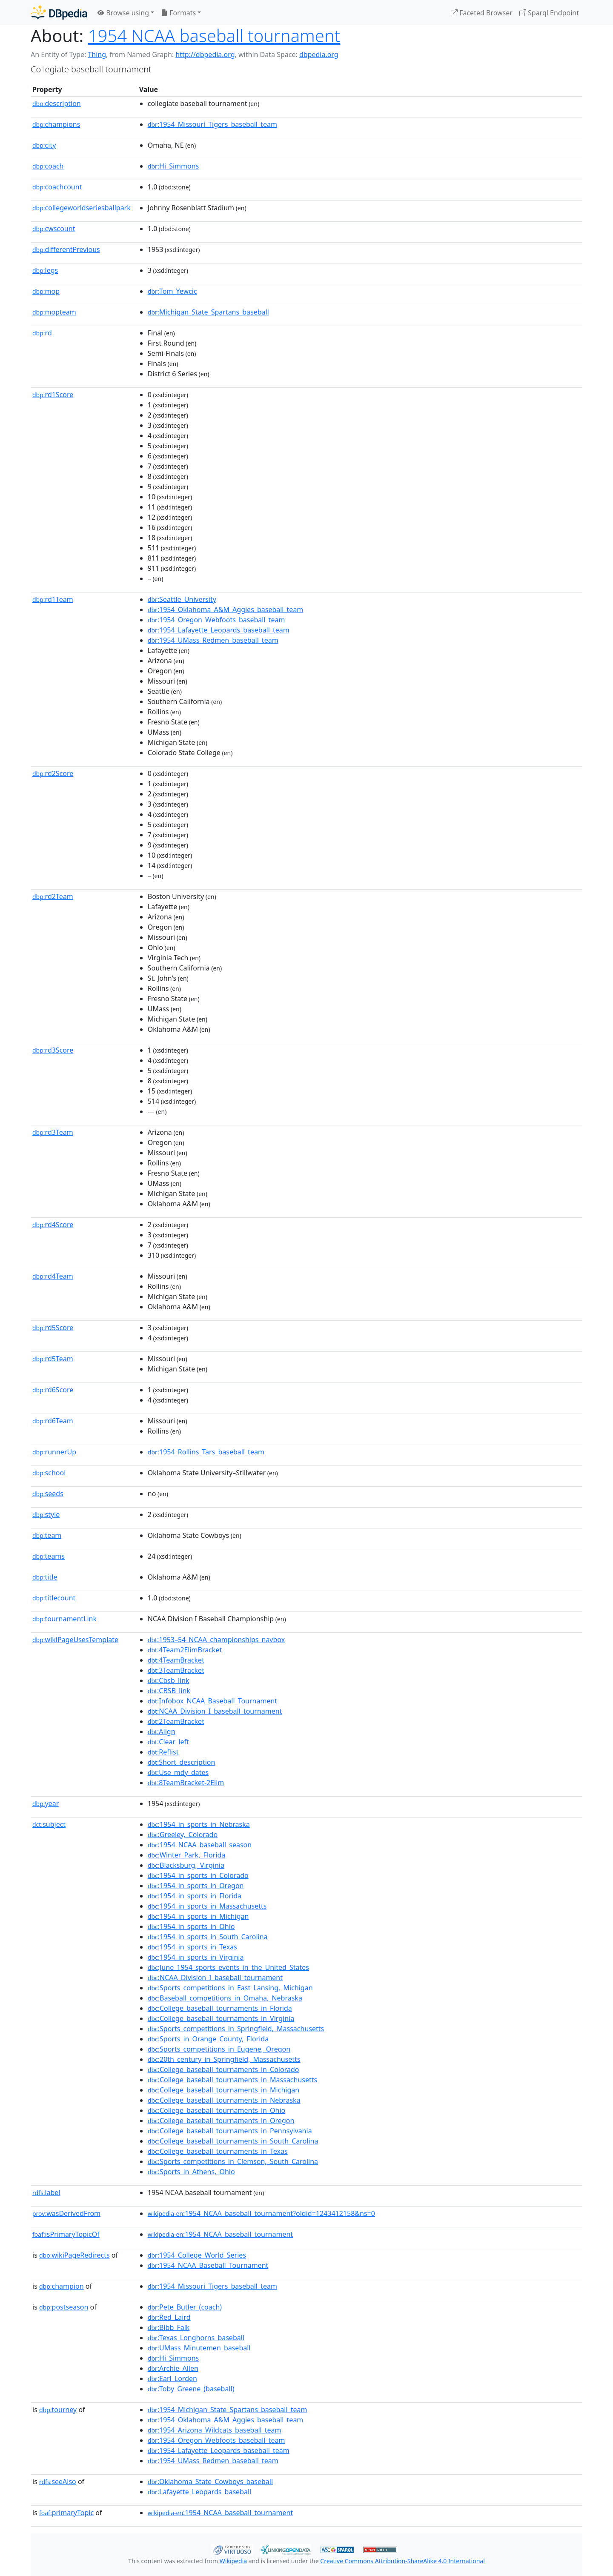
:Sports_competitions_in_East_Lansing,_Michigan (230, 1987)
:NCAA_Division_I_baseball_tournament (215, 1711)
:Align (161, 1731)
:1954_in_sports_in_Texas (192, 1947)
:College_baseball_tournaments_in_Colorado (223, 2069)
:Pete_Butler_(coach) (185, 2307)
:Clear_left (168, 1741)
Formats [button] (178, 12)
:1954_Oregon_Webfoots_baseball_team (216, 619)
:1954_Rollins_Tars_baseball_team (206, 1452)
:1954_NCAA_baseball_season (200, 1844)
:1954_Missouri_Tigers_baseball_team (212, 124)
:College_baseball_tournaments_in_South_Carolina (233, 2141)
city (44, 145)
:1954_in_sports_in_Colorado (198, 1875)
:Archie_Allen (173, 2368)
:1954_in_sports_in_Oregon (196, 1885)
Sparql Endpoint (549, 12)
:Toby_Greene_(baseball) (191, 2388)
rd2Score (52, 773)
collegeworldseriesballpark (81, 207)
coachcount (57, 187)
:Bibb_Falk (169, 2327)
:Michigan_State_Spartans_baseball (208, 312)
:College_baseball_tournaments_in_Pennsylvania (230, 2130)
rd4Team (52, 1276)
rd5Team (52, 1358)
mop (46, 291)
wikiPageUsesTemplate (75, 1639)
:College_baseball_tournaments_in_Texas (218, 2151)
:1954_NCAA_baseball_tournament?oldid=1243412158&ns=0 (261, 2213)
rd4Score (52, 1224)
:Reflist (163, 1752)
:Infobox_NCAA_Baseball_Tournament (212, 1701)
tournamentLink (64, 1618)
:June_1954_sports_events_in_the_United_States (228, 1967)
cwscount (53, 228)
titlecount (53, 1598)
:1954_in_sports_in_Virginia (196, 1957)
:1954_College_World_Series (197, 2255)
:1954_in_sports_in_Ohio (191, 1926)
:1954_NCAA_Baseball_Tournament (208, 2265)
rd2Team (52, 896)
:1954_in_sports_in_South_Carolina (208, 1936)
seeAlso (57, 2481)
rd (42, 333)
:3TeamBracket (176, 1670)
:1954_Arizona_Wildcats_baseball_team (214, 2430)
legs (45, 270)
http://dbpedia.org (205, 54)
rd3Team (52, 1132)
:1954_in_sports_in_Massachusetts (207, 1906)
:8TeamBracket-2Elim (186, 1782)
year (45, 1803)
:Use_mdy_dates (178, 1772)
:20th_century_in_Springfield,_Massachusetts (224, 2059)
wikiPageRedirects (74, 2255)
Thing (97, 54)
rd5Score (52, 1327)
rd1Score (52, 394)
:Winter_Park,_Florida (187, 1855)
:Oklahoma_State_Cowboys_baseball (210, 2481)
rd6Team (52, 1420)
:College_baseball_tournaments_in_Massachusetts (232, 2079)
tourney (58, 2409)
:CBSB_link (169, 1690)
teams (48, 1556)
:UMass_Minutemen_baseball (199, 2348)
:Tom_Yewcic (172, 291)
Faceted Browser (482, 12)
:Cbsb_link (168, 1680)
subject (49, 1824)
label (46, 2192)
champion (61, 2286)
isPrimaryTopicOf (66, 2234)
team (46, 1535)
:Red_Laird (169, 2317)
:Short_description (181, 1762)
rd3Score (52, 1050)
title (44, 1577)
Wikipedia (233, 2561)
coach (48, 166)
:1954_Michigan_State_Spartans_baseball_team (227, 2409)
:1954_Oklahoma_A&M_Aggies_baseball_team (226, 609)
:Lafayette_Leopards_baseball (199, 2491)
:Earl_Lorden (172, 2378)
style (46, 1514)
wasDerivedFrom (66, 2213)
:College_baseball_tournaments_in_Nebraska (224, 2100)
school (49, 1472)
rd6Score (52, 1389)
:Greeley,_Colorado (183, 1834)
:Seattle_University (182, 599)
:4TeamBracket (176, 1660)
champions (56, 124)
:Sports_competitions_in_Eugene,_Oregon (219, 2049)
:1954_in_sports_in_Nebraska (199, 1824)
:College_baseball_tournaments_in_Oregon (221, 2120)
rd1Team (52, 599)
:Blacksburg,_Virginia (186, 1865)
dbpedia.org (318, 54)
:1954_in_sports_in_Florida (194, 1896)
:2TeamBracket (176, 1721)
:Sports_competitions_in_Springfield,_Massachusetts (236, 2028)
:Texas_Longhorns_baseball (196, 2337)
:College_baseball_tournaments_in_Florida (220, 2008)
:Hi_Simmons (173, 166)
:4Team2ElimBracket (185, 1649)
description (56, 103)
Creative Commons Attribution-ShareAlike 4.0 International (402, 2561)
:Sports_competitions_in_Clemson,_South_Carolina (233, 2161)
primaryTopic (66, 2512)
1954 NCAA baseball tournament (214, 35)
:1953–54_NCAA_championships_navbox (216, 1639)
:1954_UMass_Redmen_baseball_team (213, 640)
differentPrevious (66, 249)
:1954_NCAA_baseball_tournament (220, 2234)
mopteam (54, 312)
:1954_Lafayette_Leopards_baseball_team (218, 630)
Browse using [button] (123, 12)
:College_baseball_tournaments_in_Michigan (223, 2090)
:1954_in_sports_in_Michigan (198, 1916)
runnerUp (54, 1452)
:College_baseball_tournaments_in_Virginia (221, 2018)
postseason (63, 2307)
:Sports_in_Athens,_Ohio (191, 2171)
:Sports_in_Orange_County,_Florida (208, 2039)
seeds (47, 1493)
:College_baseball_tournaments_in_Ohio (217, 2110)
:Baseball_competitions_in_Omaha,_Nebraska (225, 1998)
